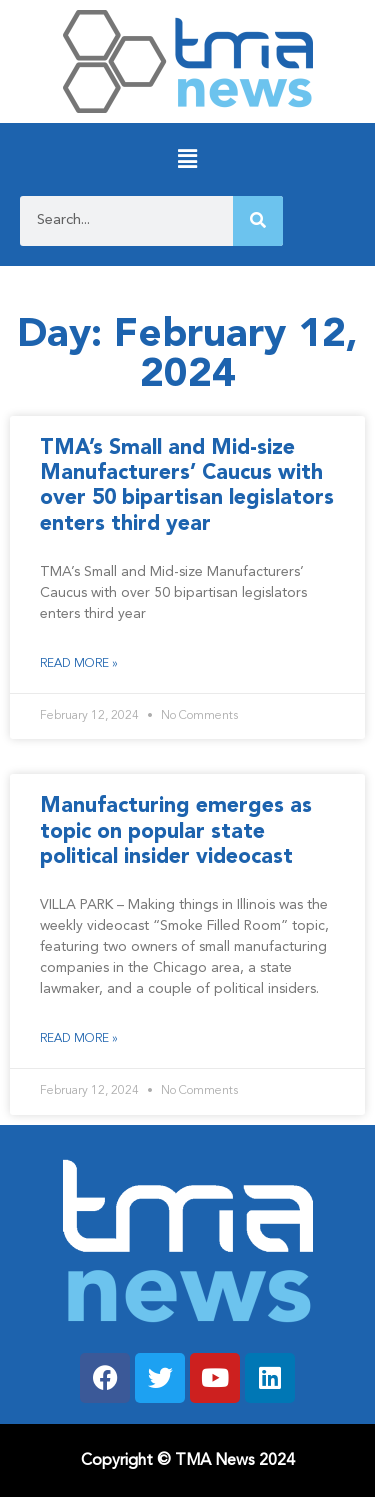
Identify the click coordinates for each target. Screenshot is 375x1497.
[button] (187, 159)
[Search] (258, 221)
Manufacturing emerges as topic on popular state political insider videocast (176, 831)
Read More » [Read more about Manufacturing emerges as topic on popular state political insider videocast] (79, 1039)
